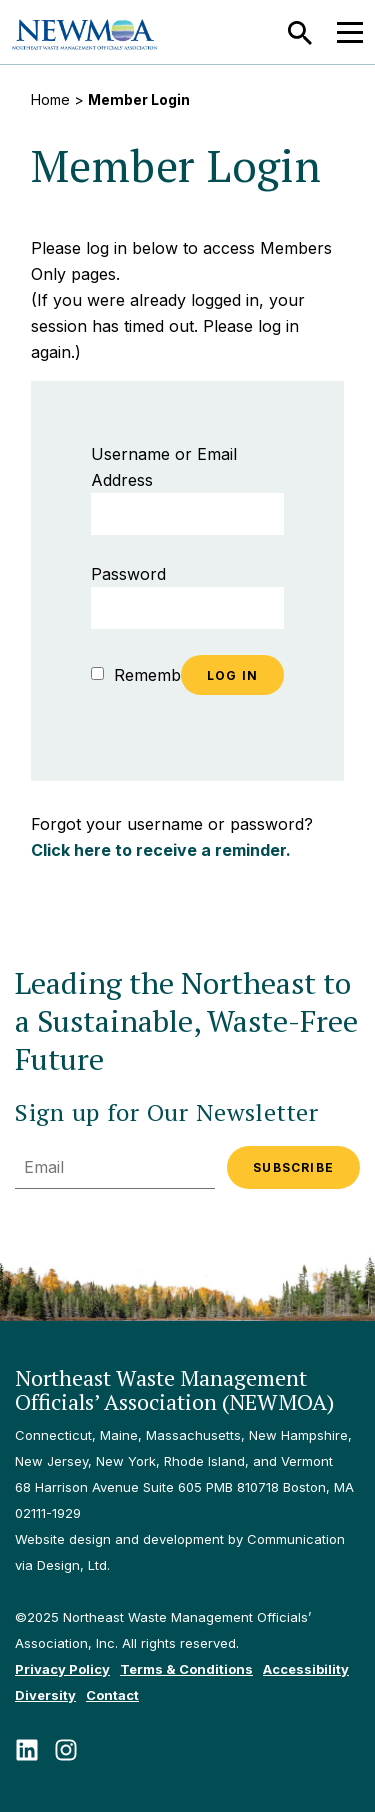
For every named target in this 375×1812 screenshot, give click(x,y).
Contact (112, 1695)
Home (50, 99)
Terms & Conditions (186, 1669)
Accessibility (306, 1669)
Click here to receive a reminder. (161, 850)
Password (128, 574)
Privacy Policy (62, 1669)
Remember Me (158, 675)
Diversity (45, 1695)
